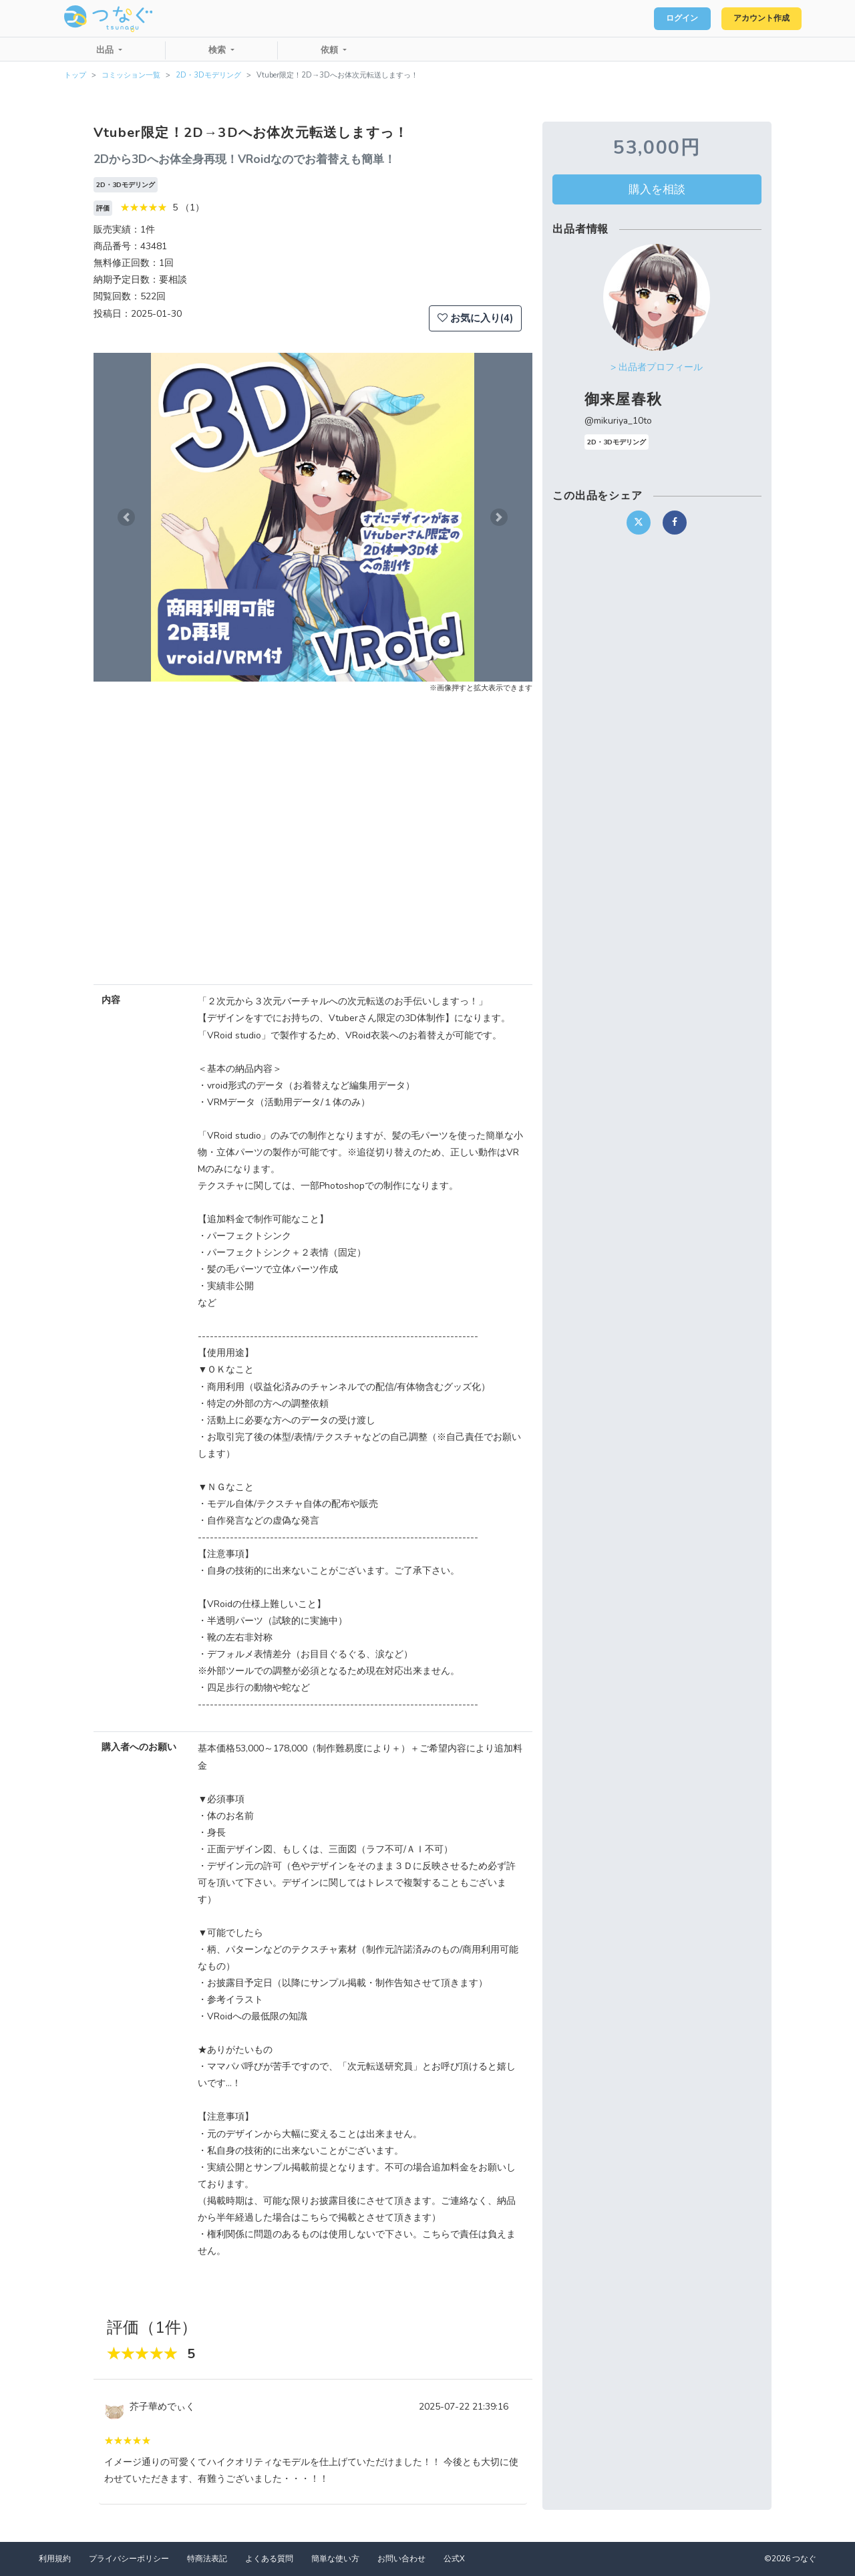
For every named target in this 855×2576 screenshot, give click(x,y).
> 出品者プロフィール (657, 367)
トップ (75, 75)
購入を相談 (657, 189)
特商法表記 (207, 2558)
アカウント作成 (755, 19)
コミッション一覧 (131, 75)
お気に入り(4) (475, 318)
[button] (126, 517)
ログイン (665, 19)
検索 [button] (218, 50)
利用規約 (55, 2558)
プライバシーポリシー (129, 2558)
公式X (454, 2558)
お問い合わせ (401, 2558)
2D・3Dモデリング (208, 75)
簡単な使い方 (335, 2558)
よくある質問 (269, 2558)
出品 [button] (106, 50)
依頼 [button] (331, 50)
